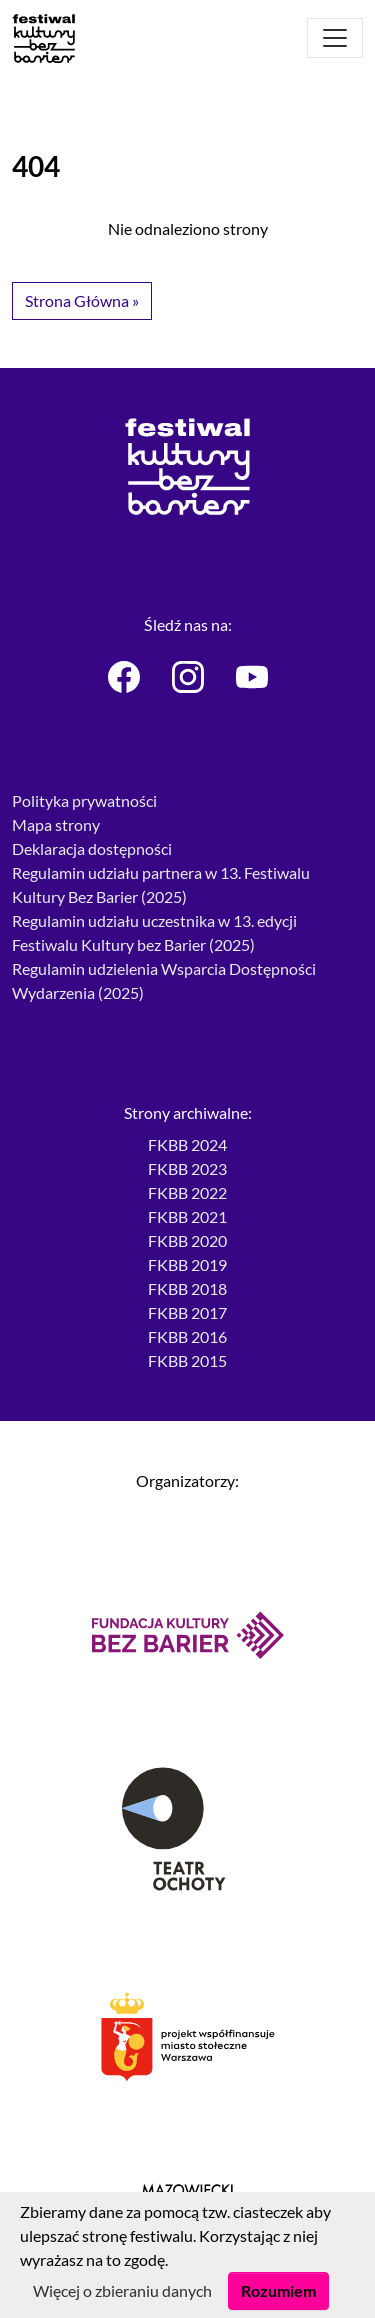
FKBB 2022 (187, 1192)
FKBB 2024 (187, 1144)
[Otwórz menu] (335, 38)
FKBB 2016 (187, 1336)
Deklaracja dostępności (92, 848)
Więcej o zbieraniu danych (122, 2290)
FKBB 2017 (187, 1312)
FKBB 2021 (187, 1216)
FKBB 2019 (187, 1264)
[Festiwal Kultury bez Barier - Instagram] (188, 677)
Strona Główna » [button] (82, 300)
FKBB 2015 (187, 1360)
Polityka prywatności (84, 800)
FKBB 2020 (187, 1240)
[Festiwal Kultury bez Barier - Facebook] (124, 677)
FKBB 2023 (187, 1168)
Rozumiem (278, 2290)
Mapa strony (56, 824)
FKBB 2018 (187, 1288)
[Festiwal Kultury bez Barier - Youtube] (252, 677)
